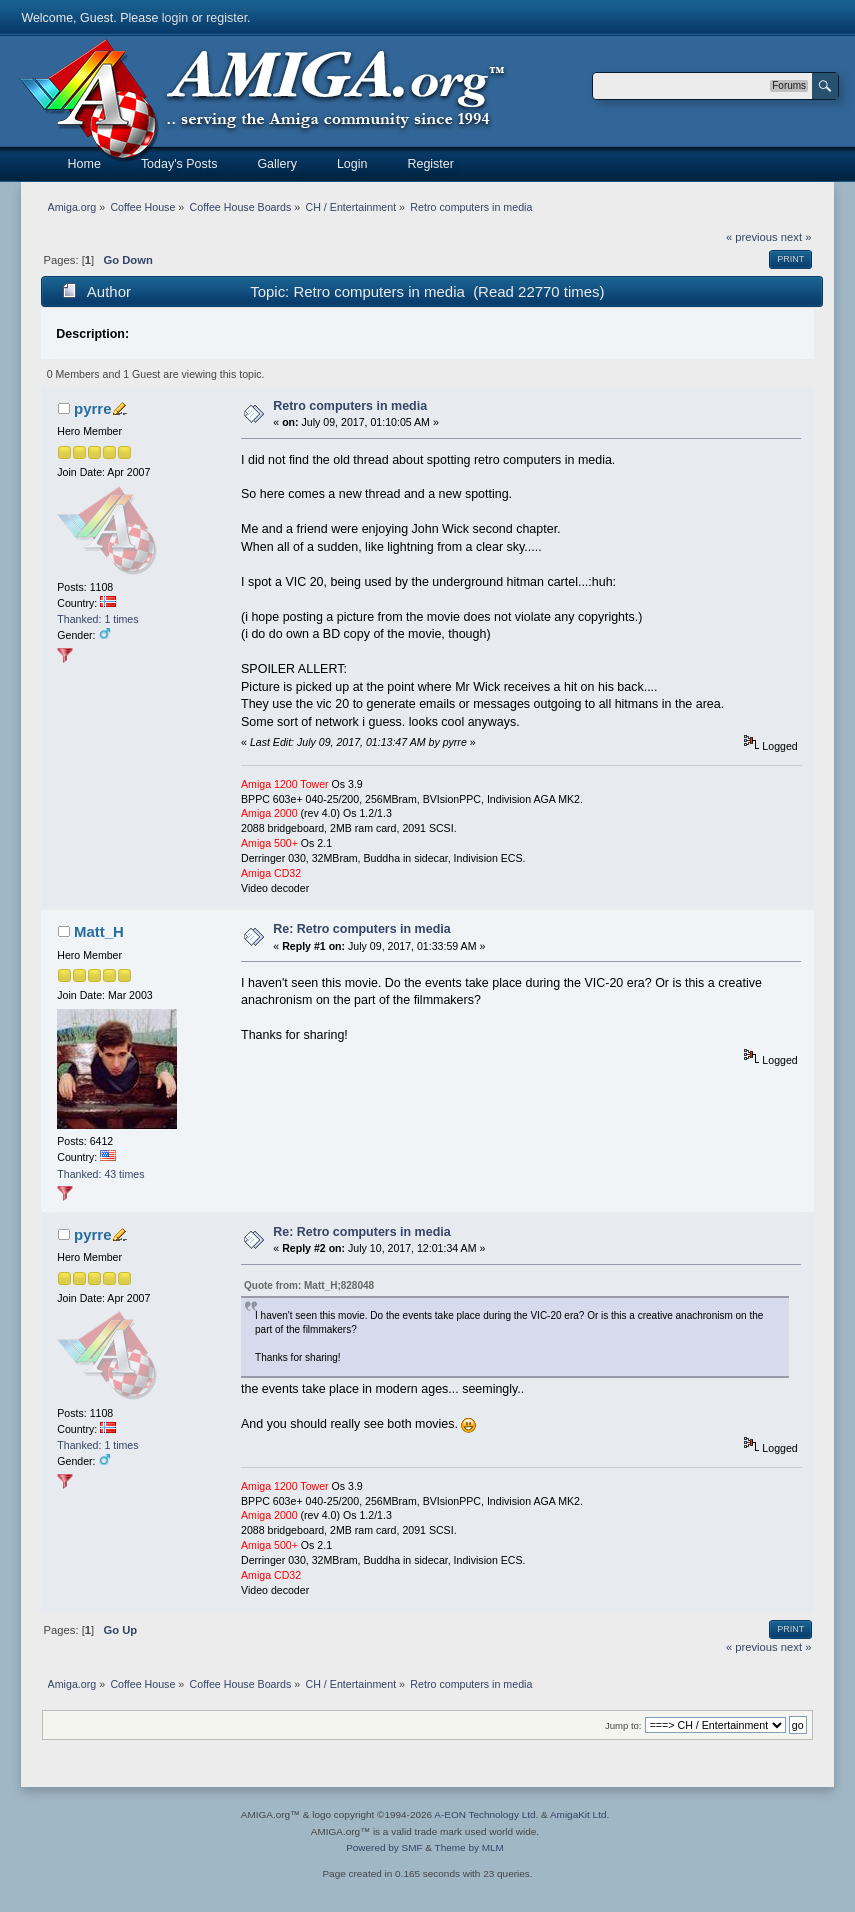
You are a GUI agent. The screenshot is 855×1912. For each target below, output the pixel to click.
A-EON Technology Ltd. (486, 1814)
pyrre (92, 408)
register (226, 18)
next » (796, 237)
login (175, 18)
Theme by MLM (469, 1847)
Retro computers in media (350, 406)
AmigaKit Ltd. (579, 1814)
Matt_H (99, 931)
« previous (752, 237)
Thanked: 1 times (97, 619)
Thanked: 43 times (100, 1174)
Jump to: (623, 1725)
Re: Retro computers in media (361, 929)
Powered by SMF (384, 1847)
